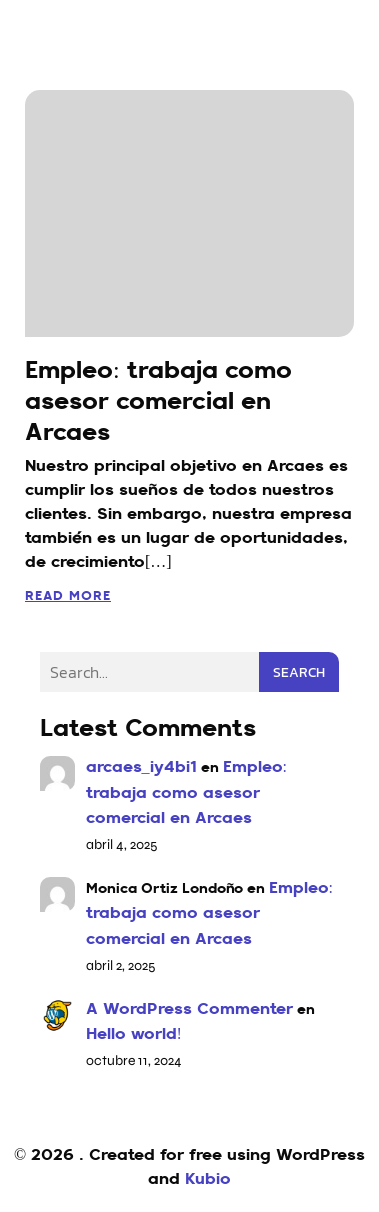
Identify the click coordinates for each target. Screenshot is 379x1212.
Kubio (208, 1180)
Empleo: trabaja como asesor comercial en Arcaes (186, 793)
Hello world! (134, 1035)
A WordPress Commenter (189, 1010)
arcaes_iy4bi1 (141, 768)
